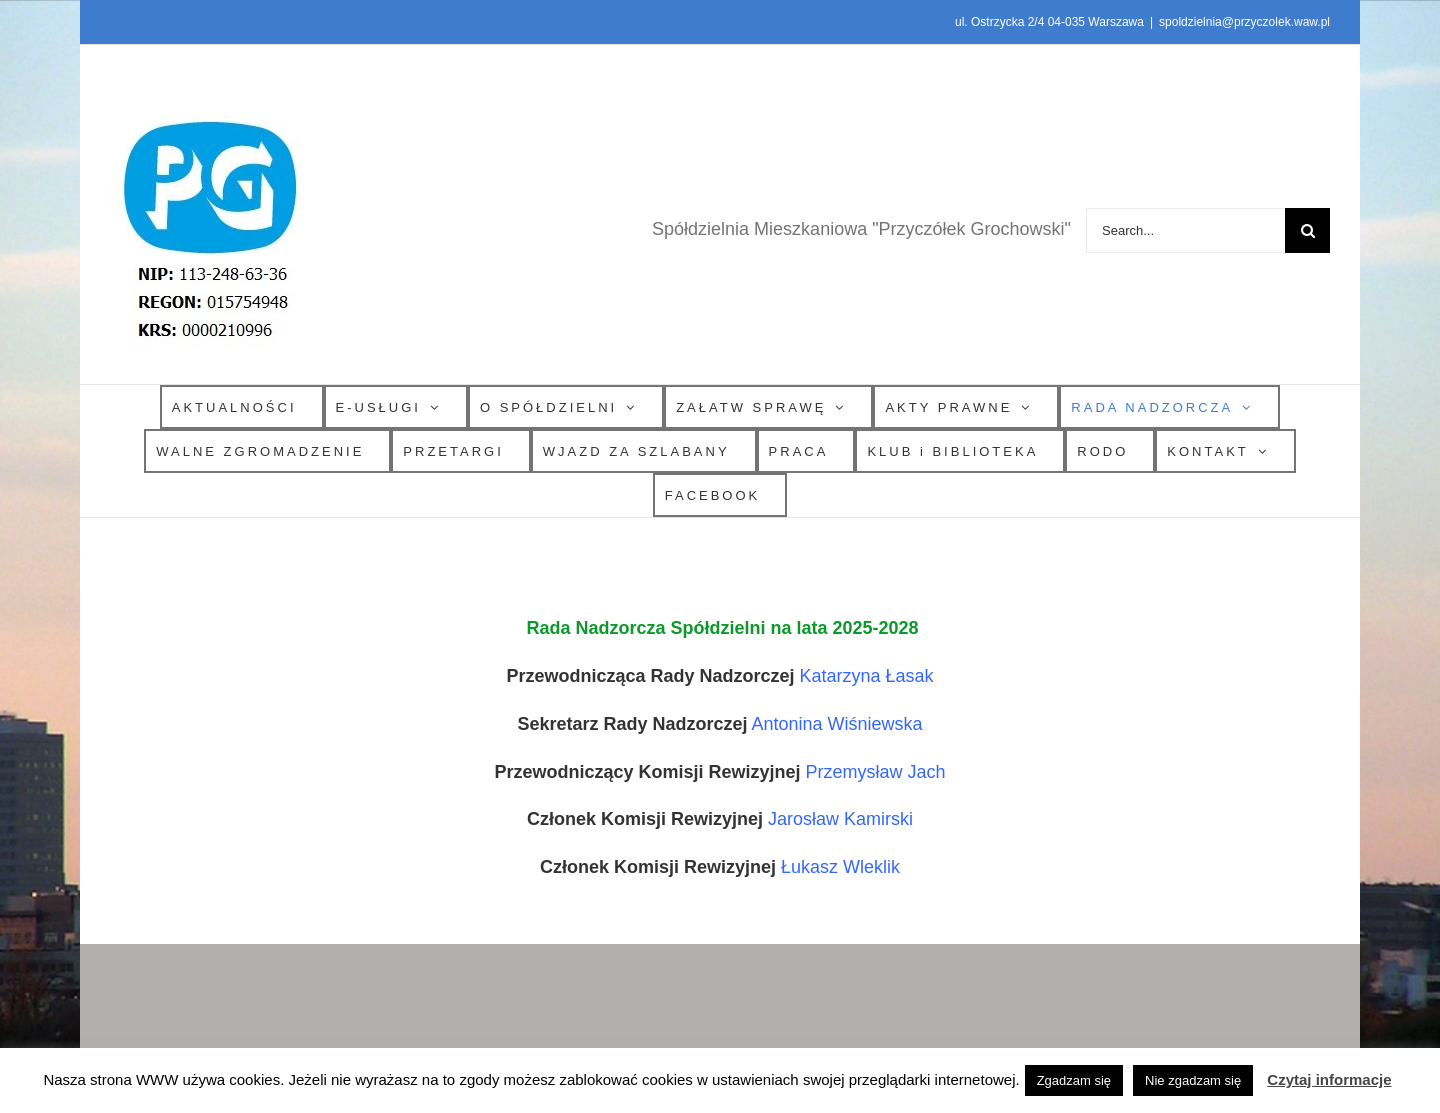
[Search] (1307, 230)
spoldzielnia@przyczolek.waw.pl (1244, 22)
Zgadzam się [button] (1074, 1080)
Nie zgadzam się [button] (1193, 1080)
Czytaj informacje (1329, 1079)
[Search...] (1185, 230)
